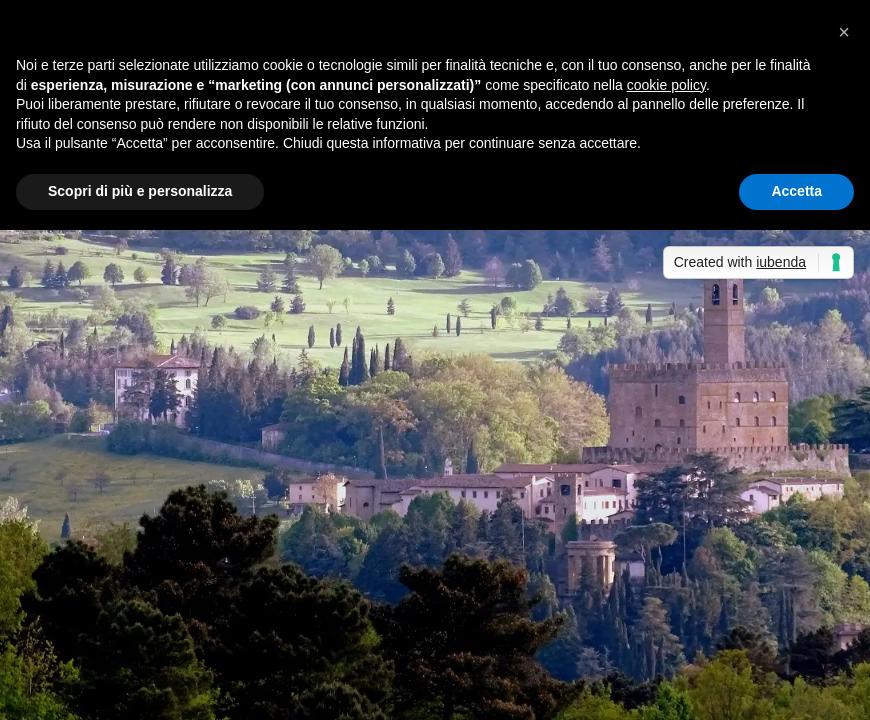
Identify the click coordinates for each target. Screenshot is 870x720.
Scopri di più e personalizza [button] (140, 191)
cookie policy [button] (666, 85)
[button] (844, 32)
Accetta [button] (796, 191)
